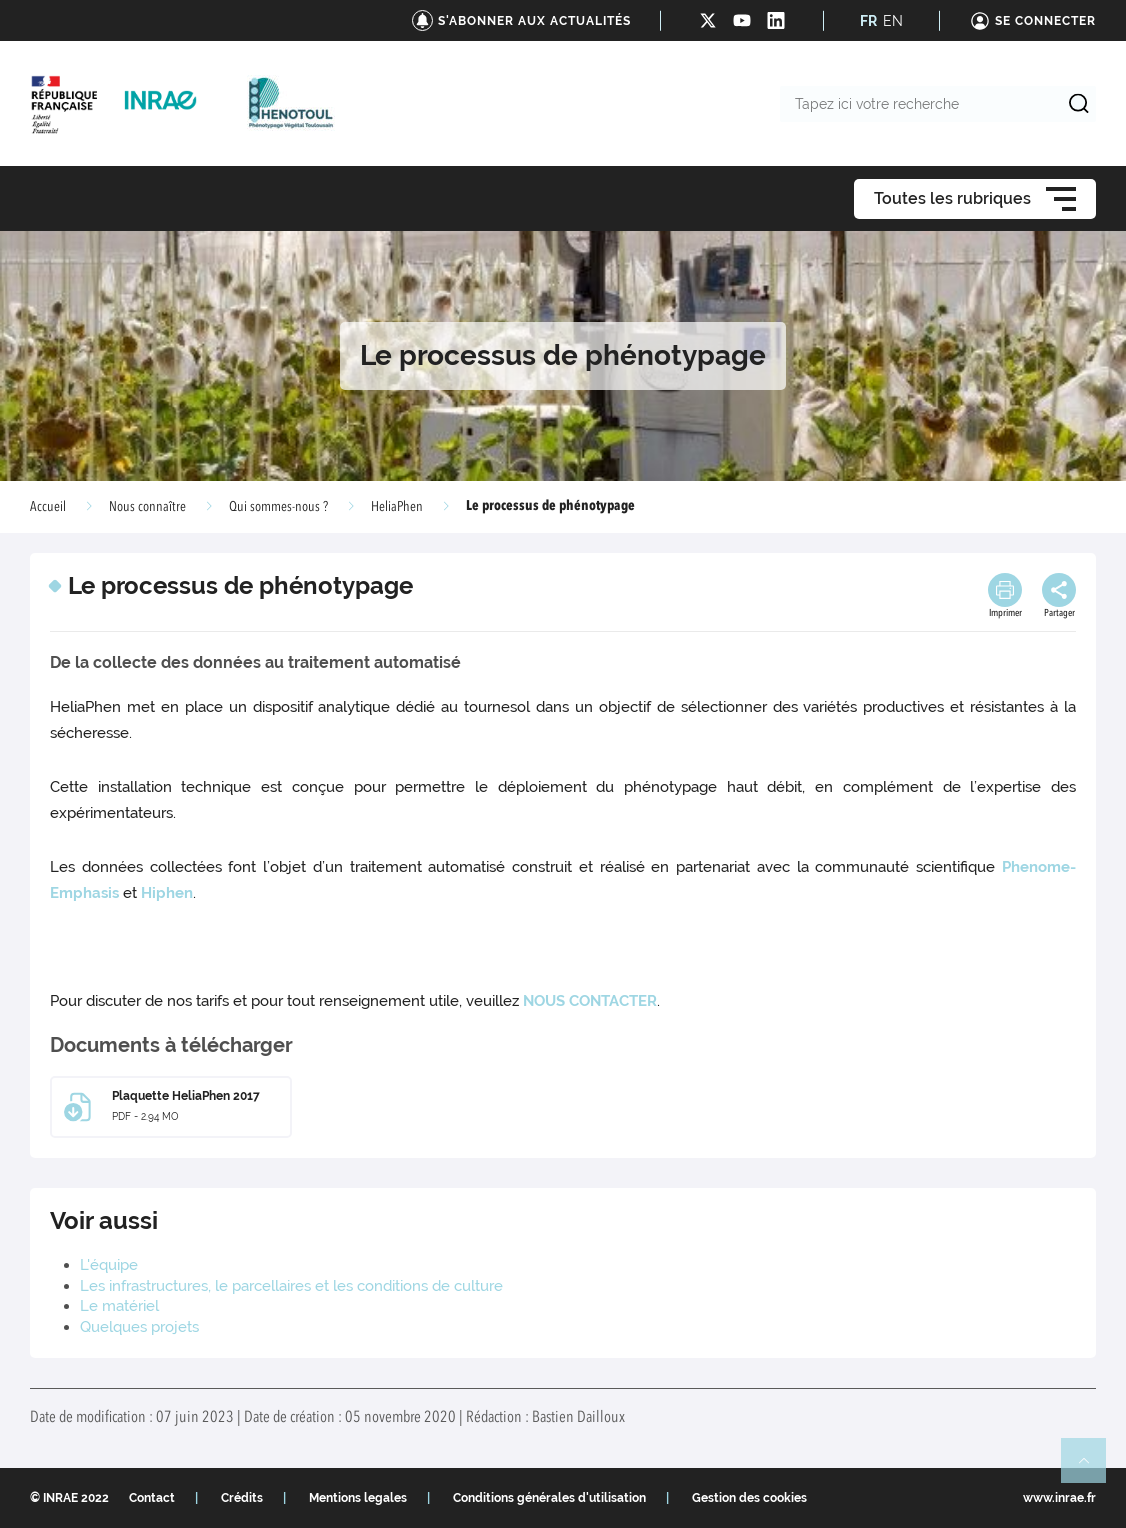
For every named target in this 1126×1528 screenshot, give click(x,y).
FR (868, 21)
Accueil (48, 507)
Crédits (242, 1498)
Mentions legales (358, 1498)
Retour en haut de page (1092, 1469)
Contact (152, 1498)
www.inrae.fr (1059, 1498)
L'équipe (109, 1265)
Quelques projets (139, 1327)
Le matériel (119, 1306)
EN (893, 21)
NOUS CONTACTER (590, 1001)
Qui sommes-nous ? (278, 507)
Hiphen (167, 893)
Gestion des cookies (749, 1498)
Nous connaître (147, 507)
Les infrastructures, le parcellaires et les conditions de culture (291, 1286)
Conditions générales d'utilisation (549, 1498)
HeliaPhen (397, 507)
